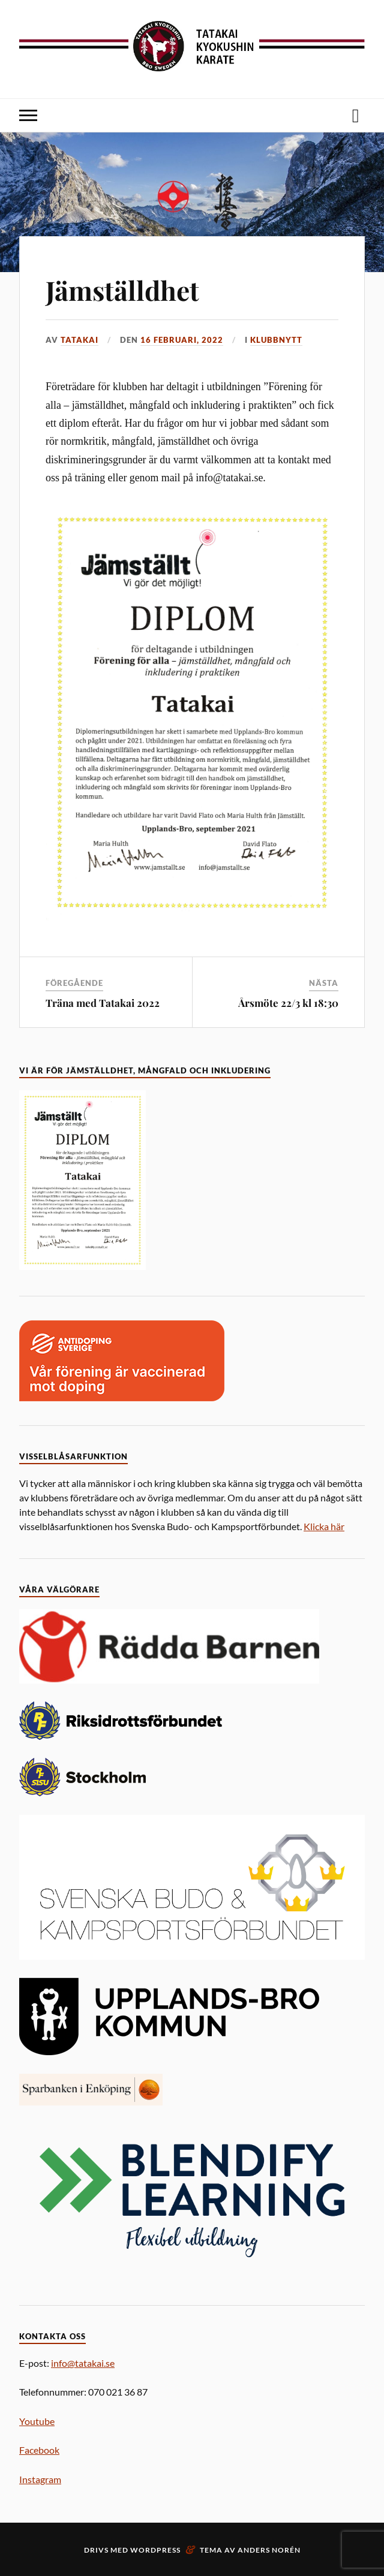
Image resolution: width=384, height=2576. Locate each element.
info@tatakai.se (83, 2363)
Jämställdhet (122, 289)
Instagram (40, 2479)
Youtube (37, 2421)
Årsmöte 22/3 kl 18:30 (288, 1002)
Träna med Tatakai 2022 (103, 1002)
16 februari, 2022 (181, 340)
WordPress (155, 2549)
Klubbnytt (276, 340)
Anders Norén (269, 2549)
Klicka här (324, 1526)
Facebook (39, 2450)
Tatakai (79, 340)
